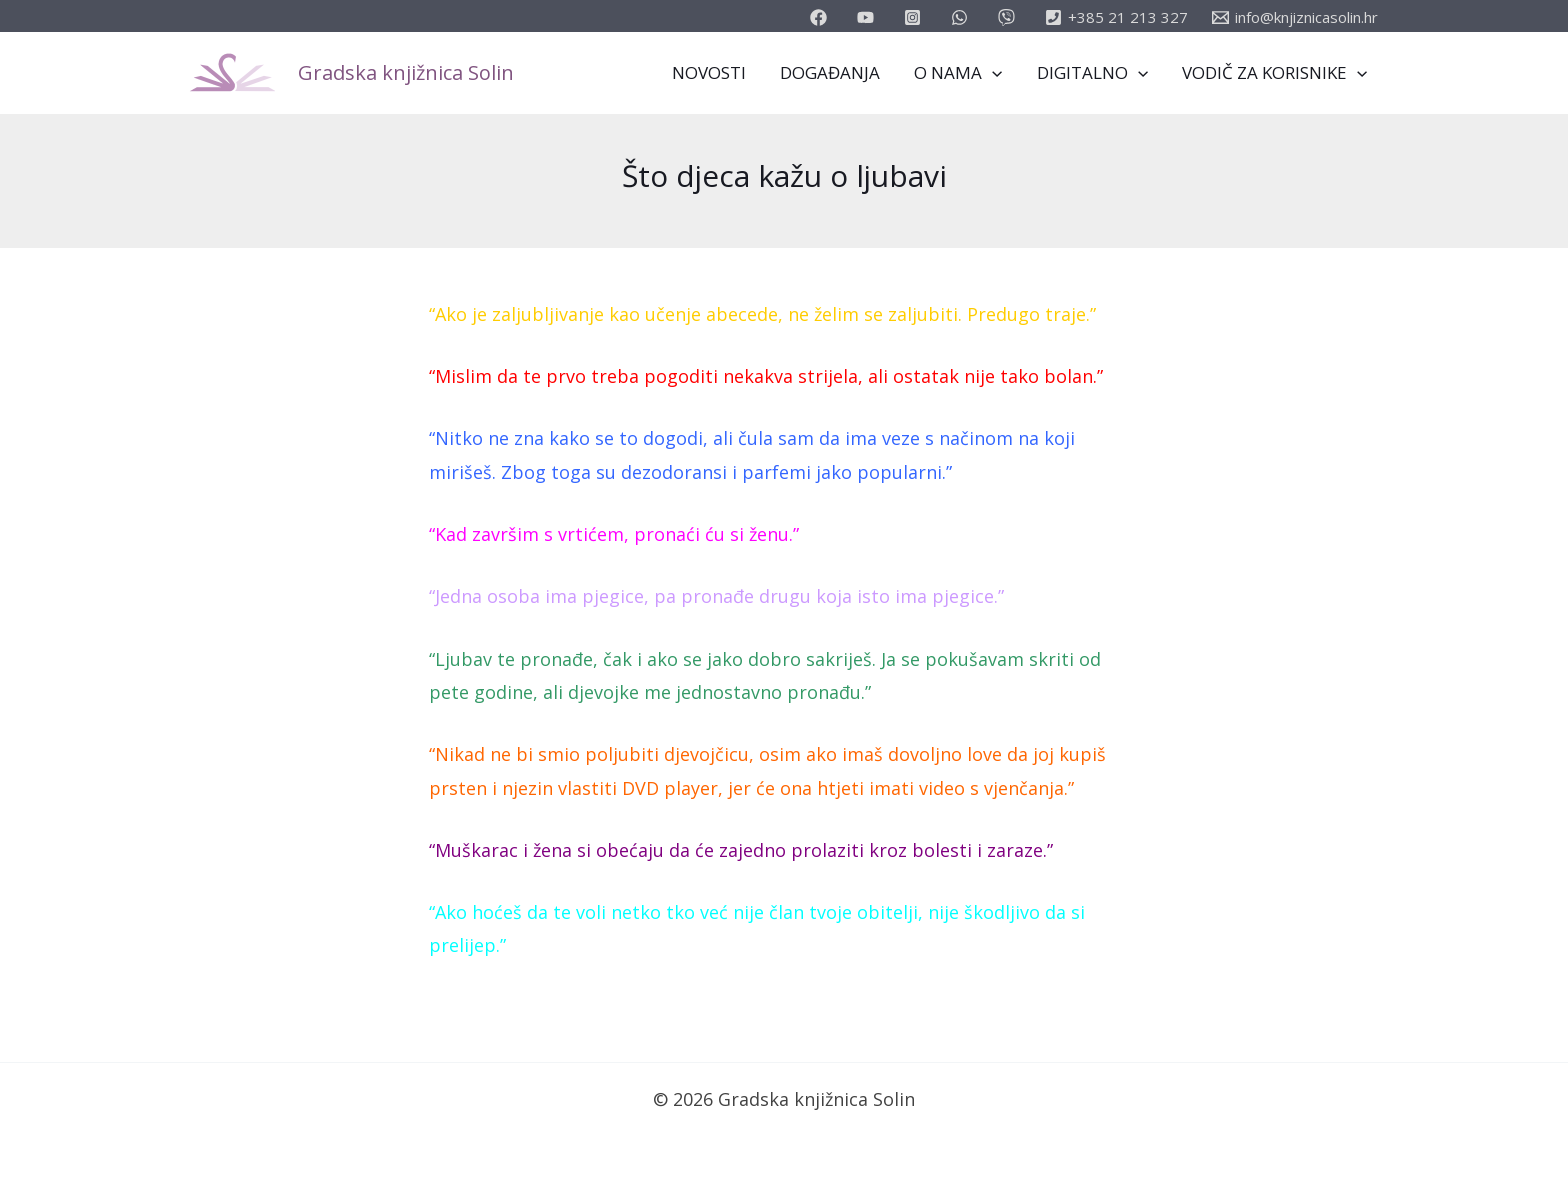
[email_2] (962, 17)
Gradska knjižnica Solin (406, 72)
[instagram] (915, 17)
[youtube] (868, 17)
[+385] (1116, 17)
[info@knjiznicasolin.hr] (1295, 17)
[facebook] (821, 17)
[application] (992, 73)
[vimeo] (1009, 17)
